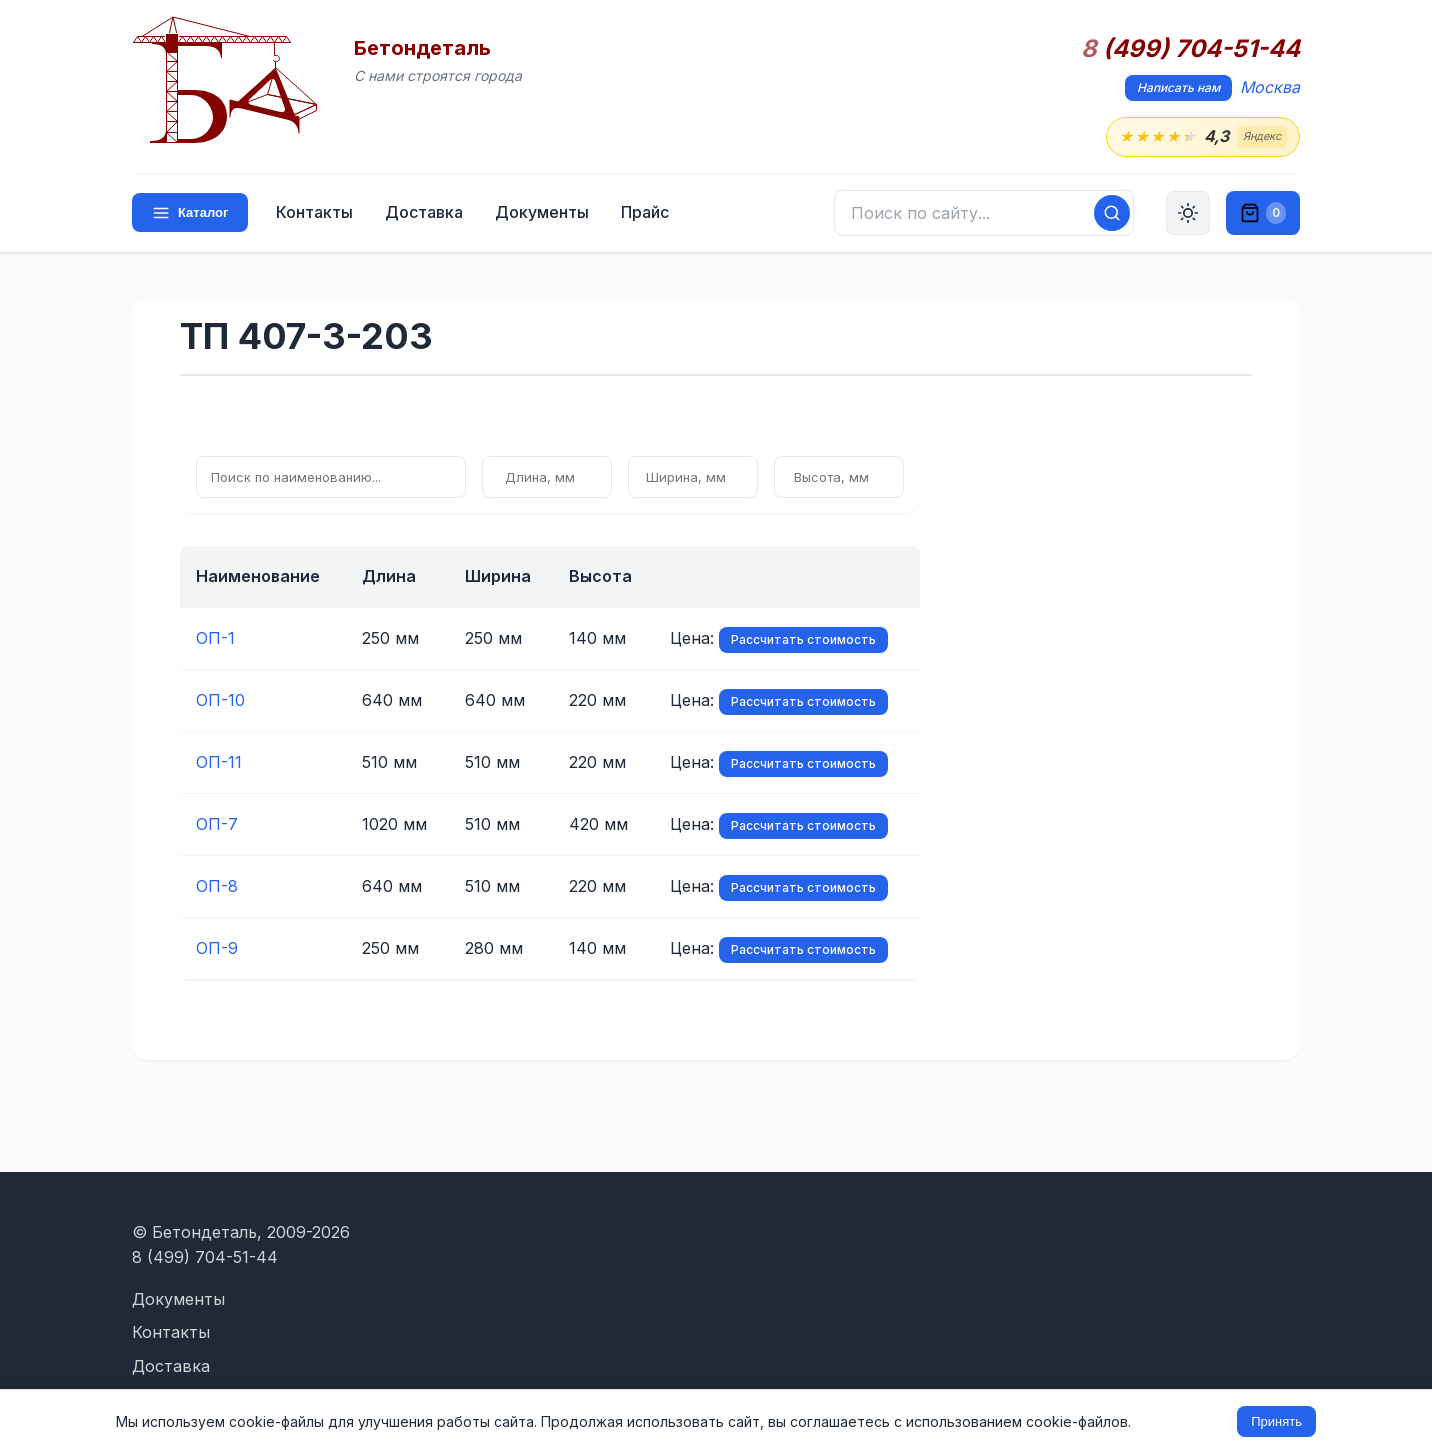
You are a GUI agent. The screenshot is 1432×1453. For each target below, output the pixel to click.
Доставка (424, 212)
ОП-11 (219, 762)
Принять (1276, 1421)
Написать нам (1178, 87)
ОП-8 (217, 886)
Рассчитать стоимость (803, 639)
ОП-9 (217, 948)
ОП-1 (215, 638)
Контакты (314, 212)
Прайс (645, 212)
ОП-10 (220, 700)
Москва (1270, 87)
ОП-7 (217, 824)
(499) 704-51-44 (1190, 49)
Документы (542, 212)
